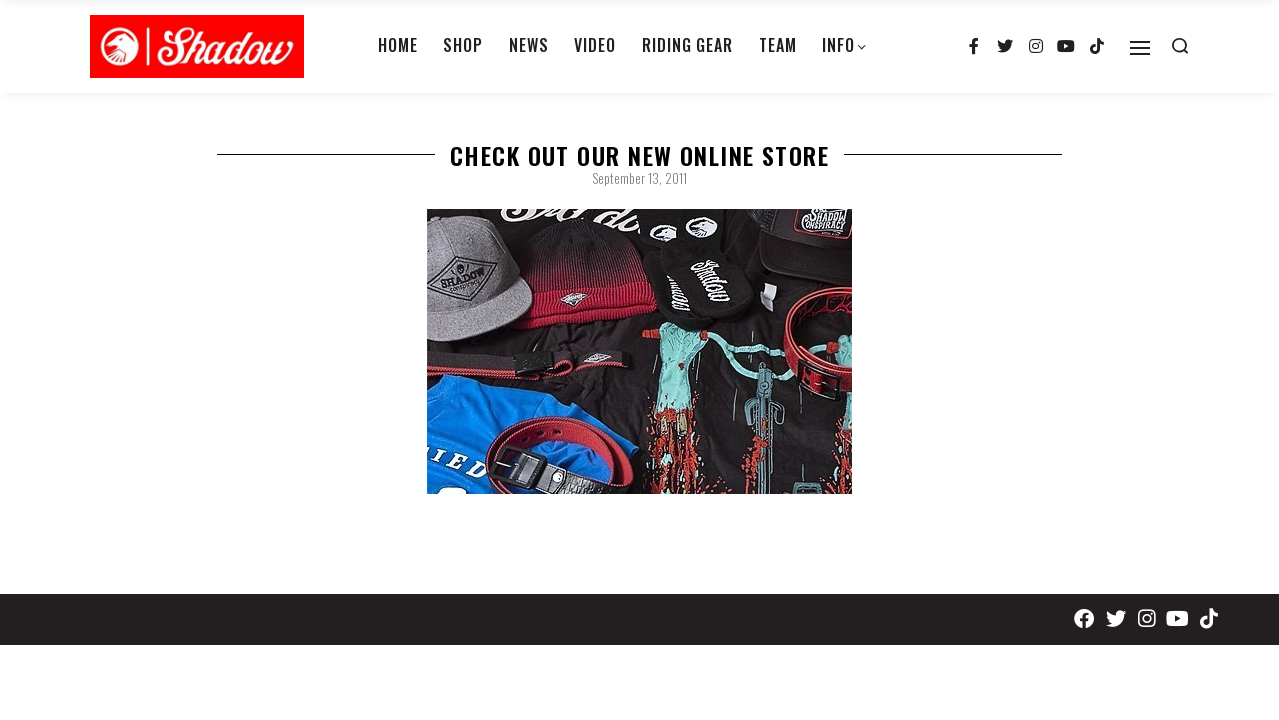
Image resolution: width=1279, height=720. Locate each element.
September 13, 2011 (639, 178)
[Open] (1140, 48)
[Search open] (1180, 46)
